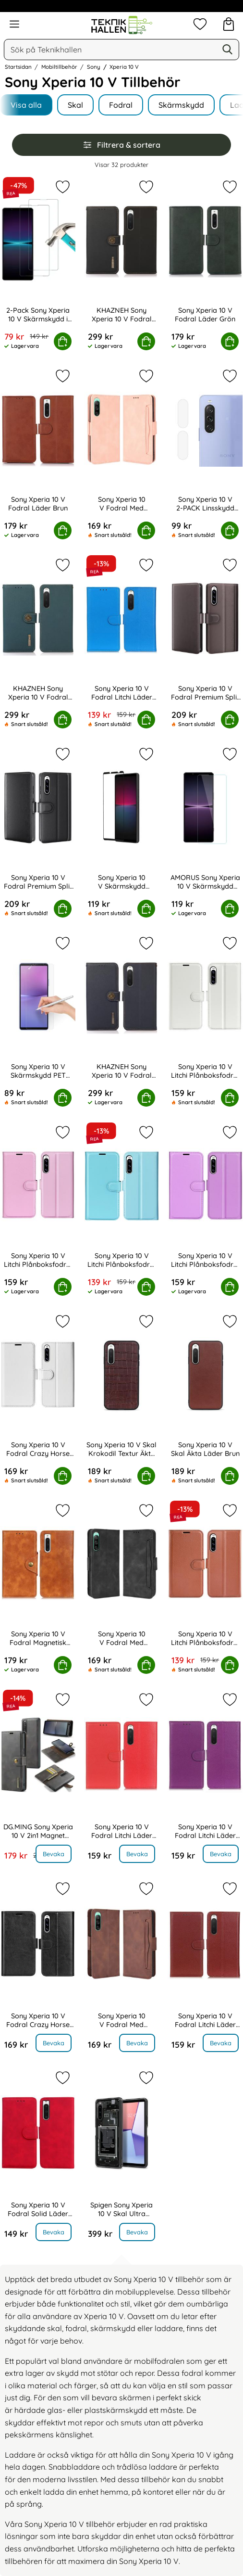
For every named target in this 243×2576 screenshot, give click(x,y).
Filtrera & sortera (121, 145)
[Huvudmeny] (14, 24)
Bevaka (54, 1854)
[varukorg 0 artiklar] (228, 24)
